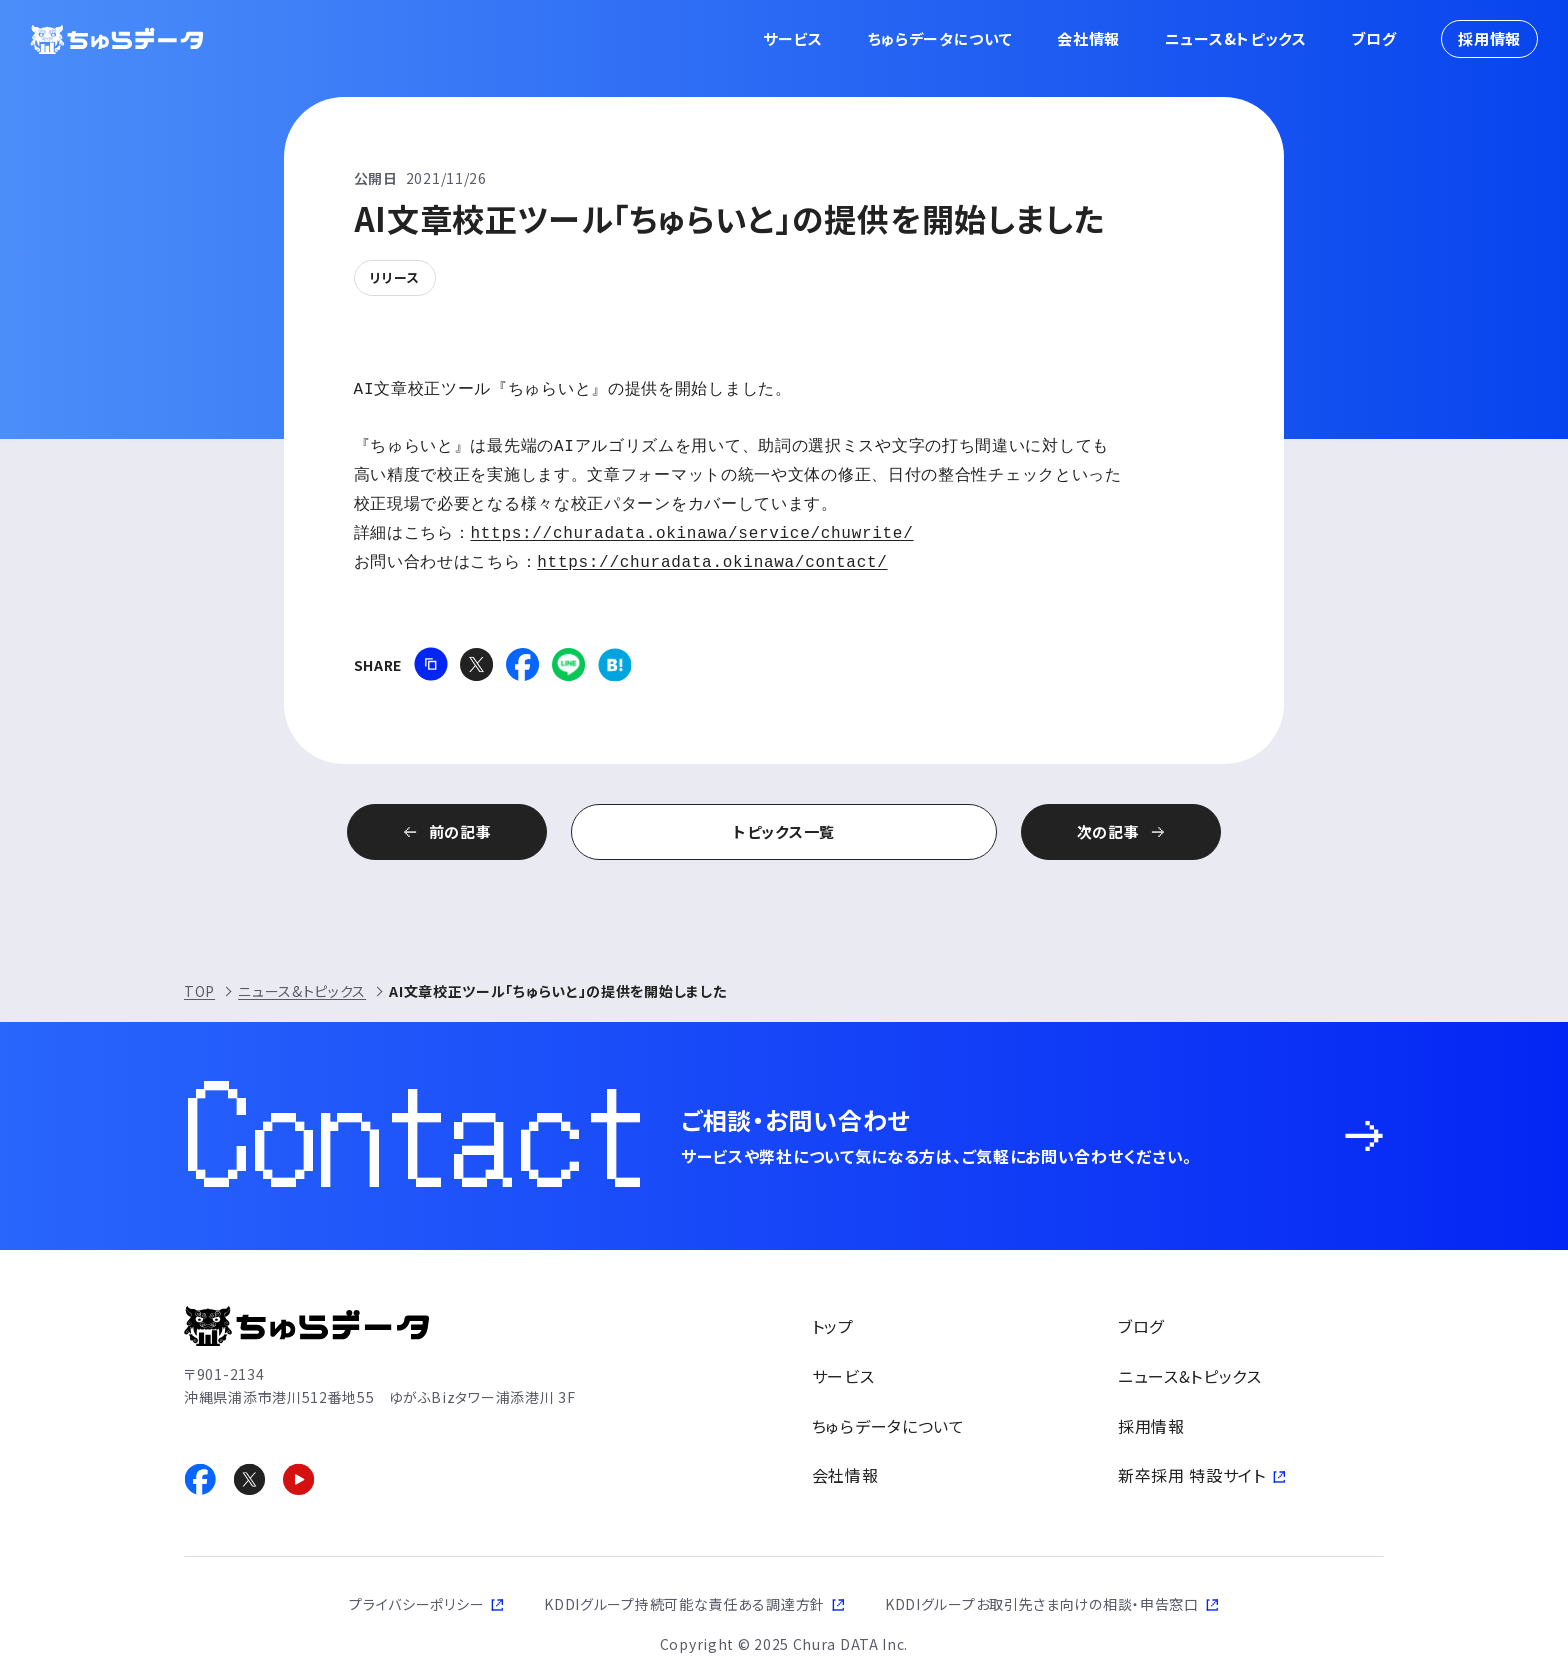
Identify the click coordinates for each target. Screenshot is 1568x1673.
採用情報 (1489, 38)
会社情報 (1088, 38)
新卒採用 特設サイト (1192, 1475)
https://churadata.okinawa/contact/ (712, 563)
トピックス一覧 (784, 831)
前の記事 (460, 831)
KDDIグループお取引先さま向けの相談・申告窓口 (1042, 1604)
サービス (793, 38)
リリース (395, 277)
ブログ (1373, 38)
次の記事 (1108, 831)
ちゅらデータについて (940, 38)
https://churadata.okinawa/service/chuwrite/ (692, 534)
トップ (833, 1326)
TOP (199, 991)
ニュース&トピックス (1236, 38)
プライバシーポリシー (416, 1604)
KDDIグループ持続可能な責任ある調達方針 (684, 1604)
